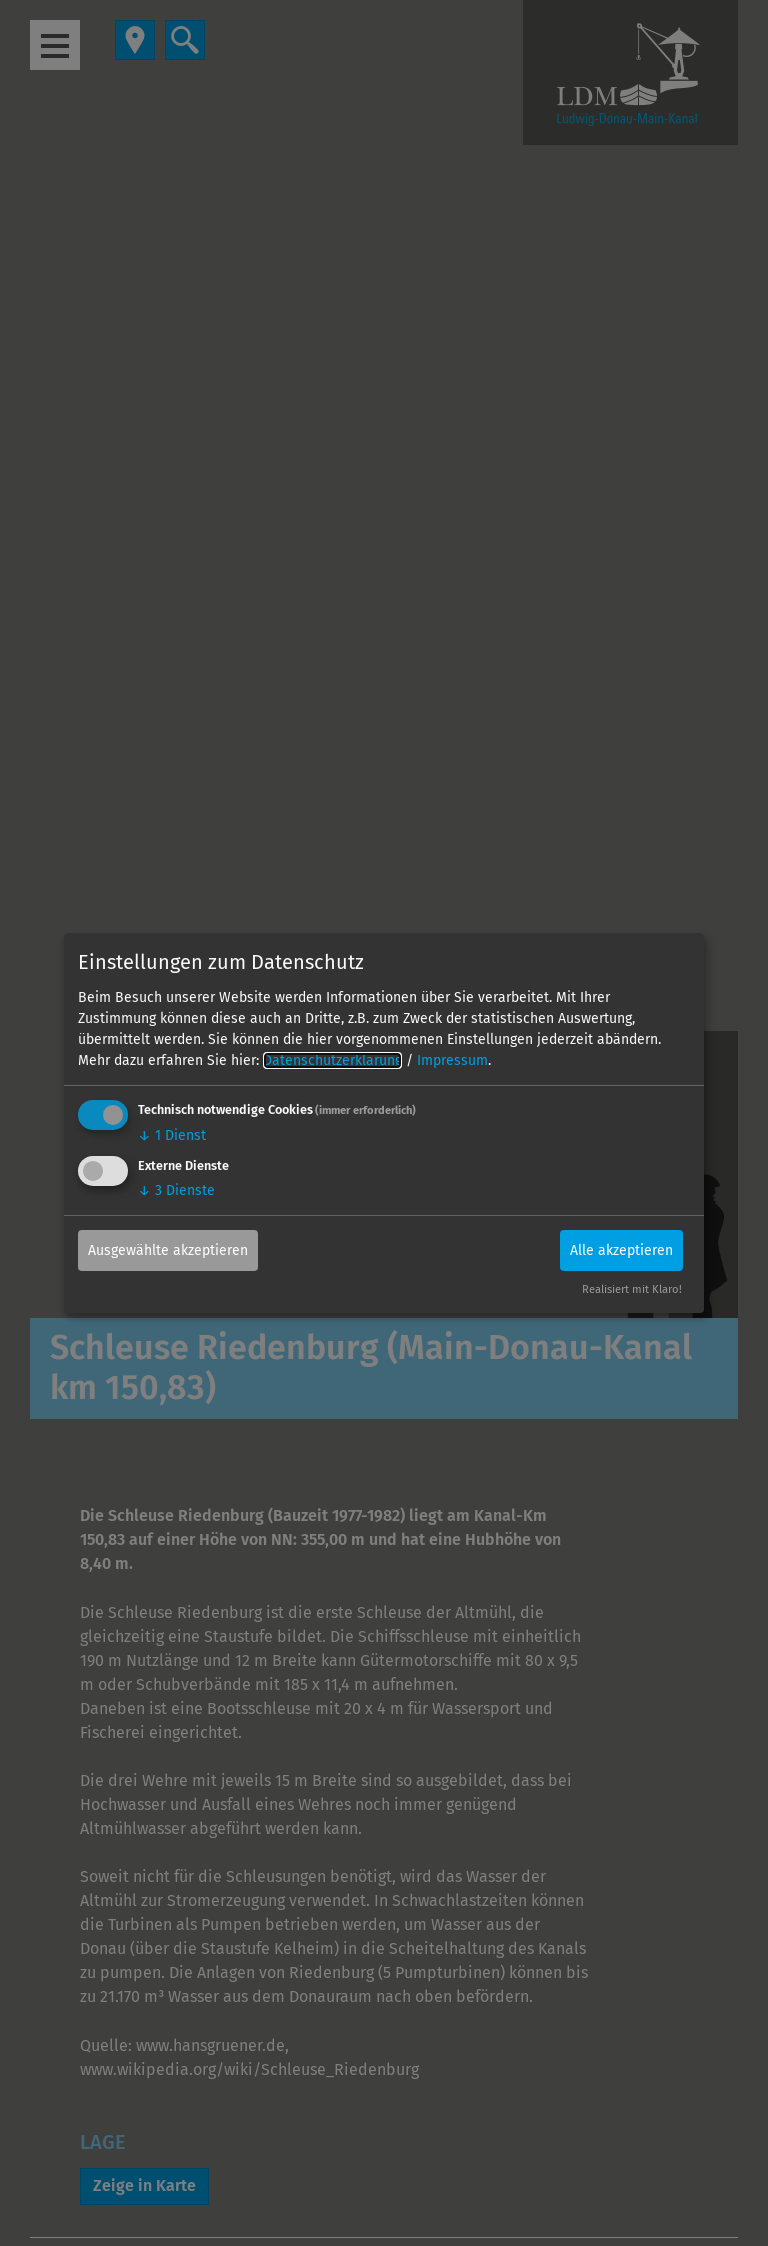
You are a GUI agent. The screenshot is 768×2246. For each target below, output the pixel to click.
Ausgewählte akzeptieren (168, 1249)
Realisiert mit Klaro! (632, 1289)
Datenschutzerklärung (332, 1060)
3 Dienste (176, 1189)
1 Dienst (172, 1135)
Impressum (452, 1060)
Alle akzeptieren (621, 1249)
